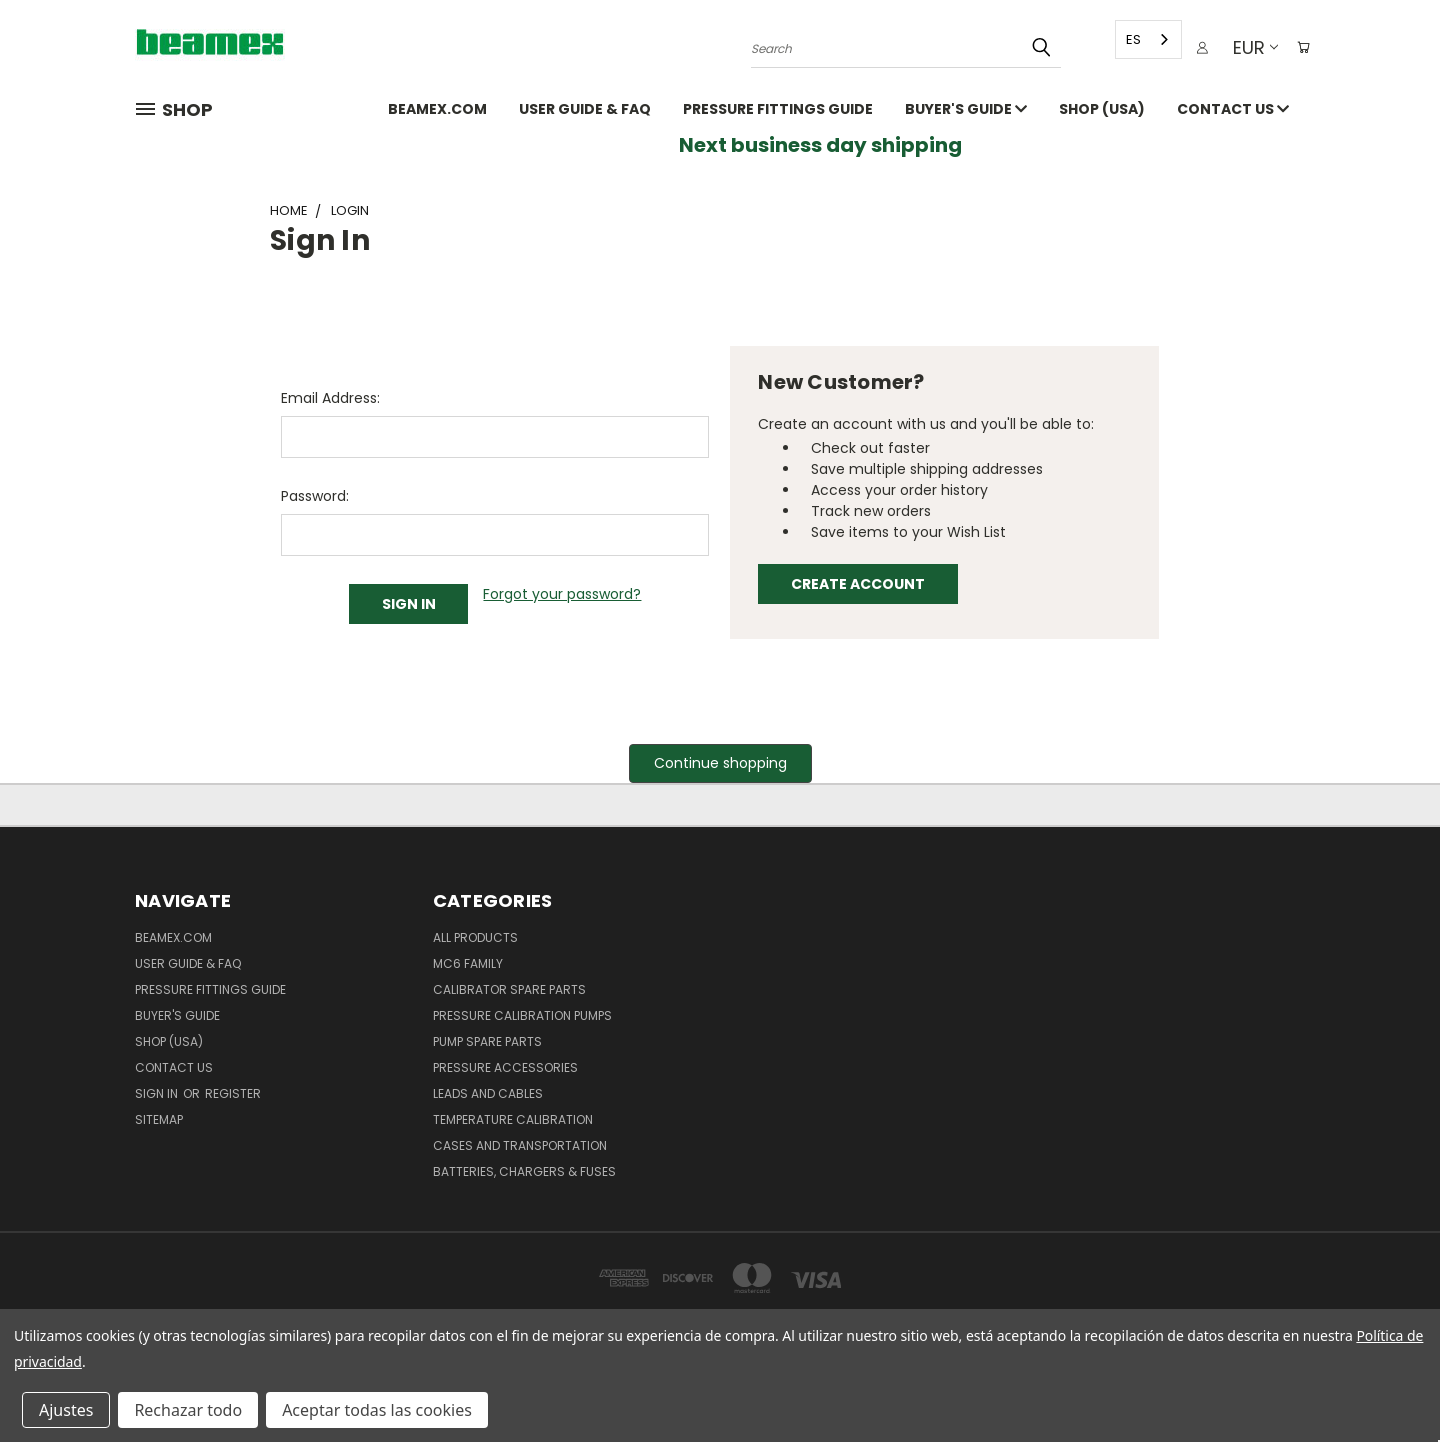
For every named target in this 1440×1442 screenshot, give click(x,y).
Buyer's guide (966, 109)
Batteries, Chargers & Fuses (524, 1171)
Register (233, 1093)
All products (475, 937)
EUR (1247, 47)
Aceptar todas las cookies (377, 1410)
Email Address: (330, 398)
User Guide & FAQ (585, 109)
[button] (720, 763)
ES (1126, 39)
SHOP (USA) (1102, 109)
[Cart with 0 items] (1300, 48)
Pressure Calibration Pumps (522, 1015)
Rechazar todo (188, 1410)
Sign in (158, 1093)
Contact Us (1233, 109)
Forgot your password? (562, 594)
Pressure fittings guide (778, 109)
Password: (315, 496)
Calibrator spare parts (509, 989)
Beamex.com (437, 109)
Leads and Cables (488, 1093)
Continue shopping (720, 763)
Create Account (858, 584)
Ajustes (66, 1410)
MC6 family (468, 963)
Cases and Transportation (520, 1145)
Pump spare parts (487, 1041)
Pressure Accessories (505, 1067)
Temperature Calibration (513, 1119)
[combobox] (1141, 39)
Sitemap (159, 1119)
